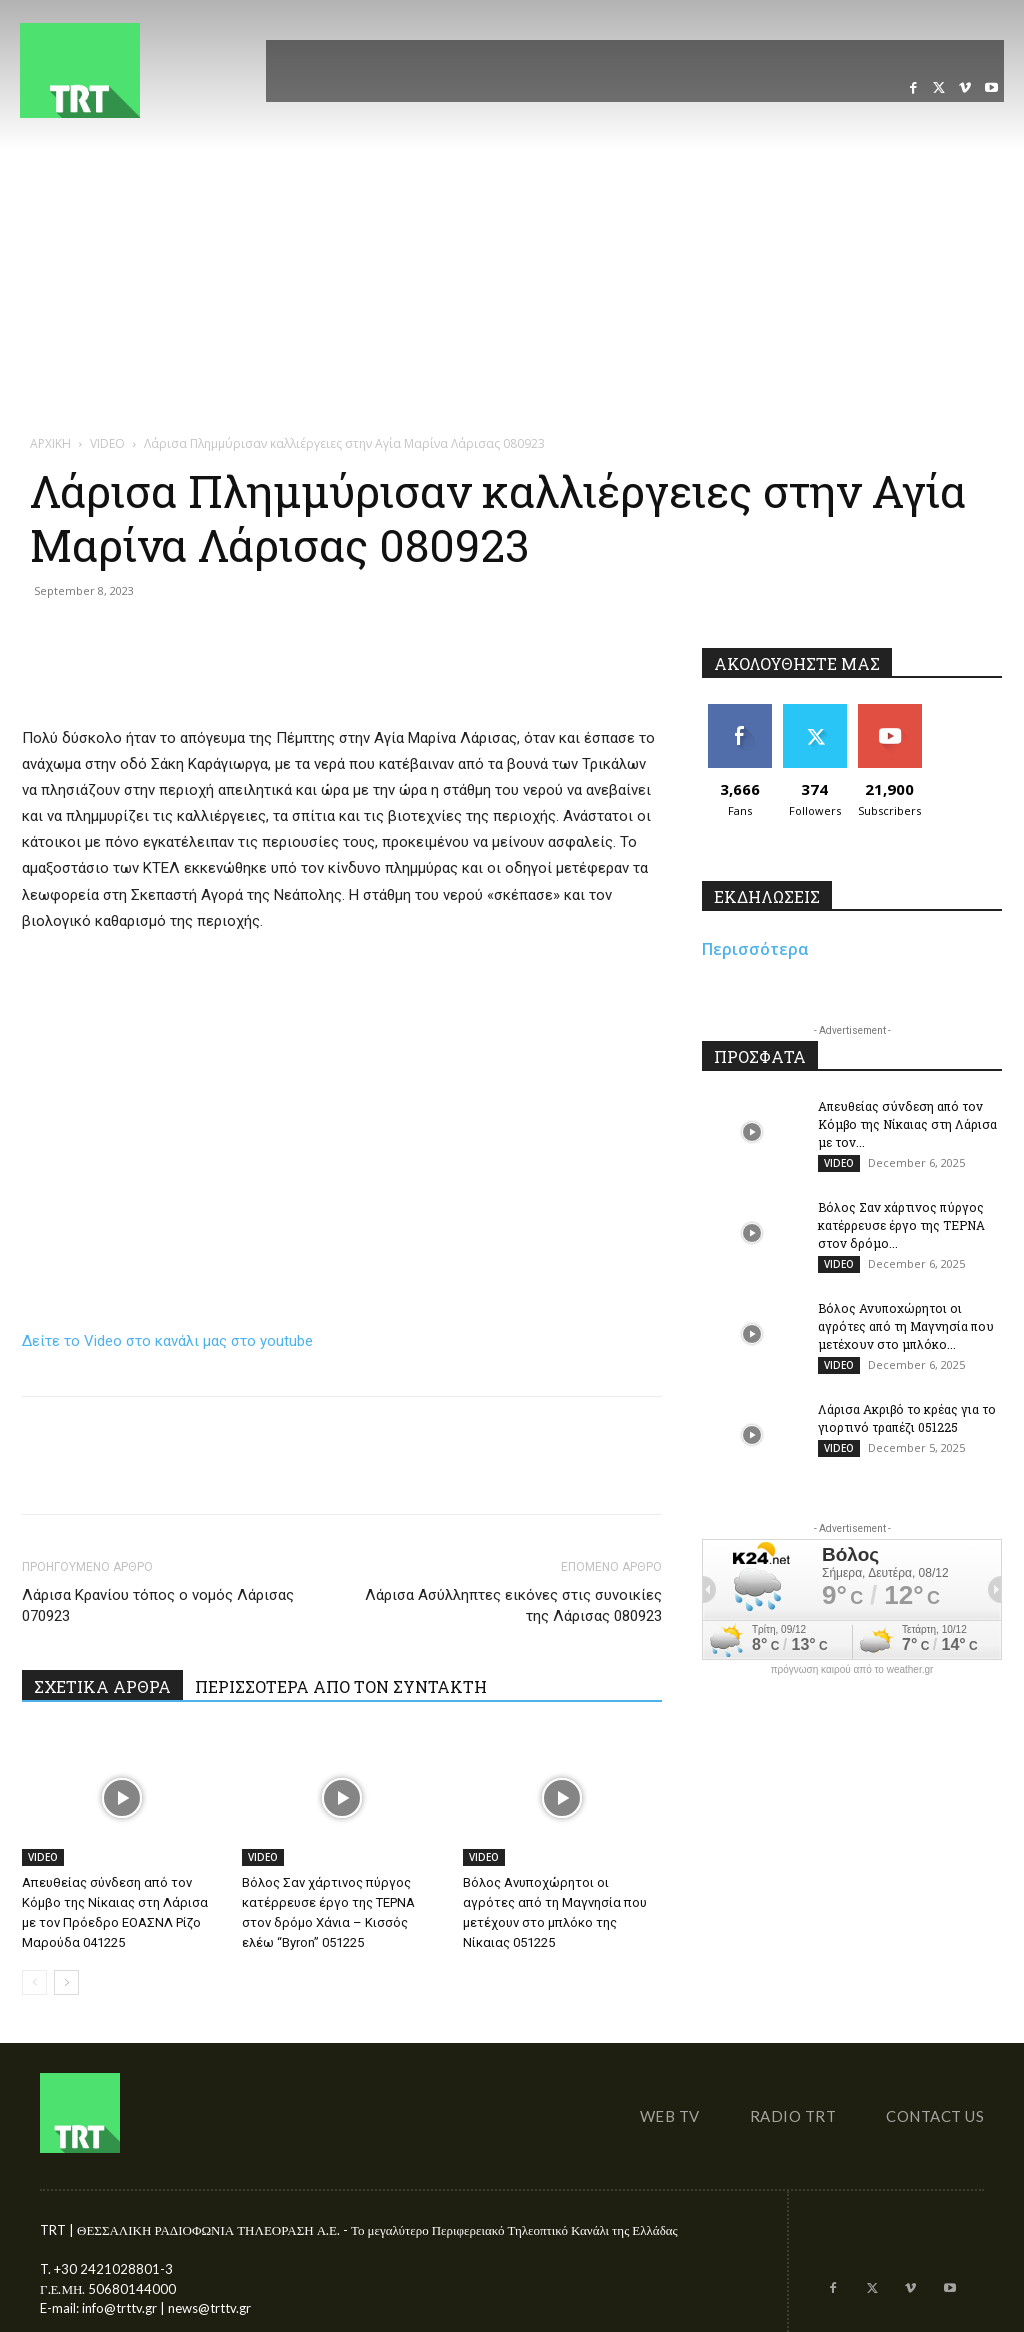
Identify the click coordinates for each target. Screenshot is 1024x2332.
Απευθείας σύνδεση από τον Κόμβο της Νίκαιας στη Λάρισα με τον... (907, 1124)
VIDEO (43, 1857)
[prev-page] (34, 1982)
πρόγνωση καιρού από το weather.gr (852, 1670)
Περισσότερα (755, 949)
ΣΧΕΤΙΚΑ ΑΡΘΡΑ (102, 1686)
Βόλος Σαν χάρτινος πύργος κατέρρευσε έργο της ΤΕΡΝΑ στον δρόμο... (901, 1225)
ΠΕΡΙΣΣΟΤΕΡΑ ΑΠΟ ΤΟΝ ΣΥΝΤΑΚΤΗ (341, 1686)
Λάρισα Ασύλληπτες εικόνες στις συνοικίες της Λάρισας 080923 (513, 1605)
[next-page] (66, 1982)
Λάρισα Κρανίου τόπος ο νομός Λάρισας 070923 (158, 1605)
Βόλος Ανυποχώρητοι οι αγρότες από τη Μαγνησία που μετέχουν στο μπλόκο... (906, 1326)
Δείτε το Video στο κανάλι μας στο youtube (167, 1341)
